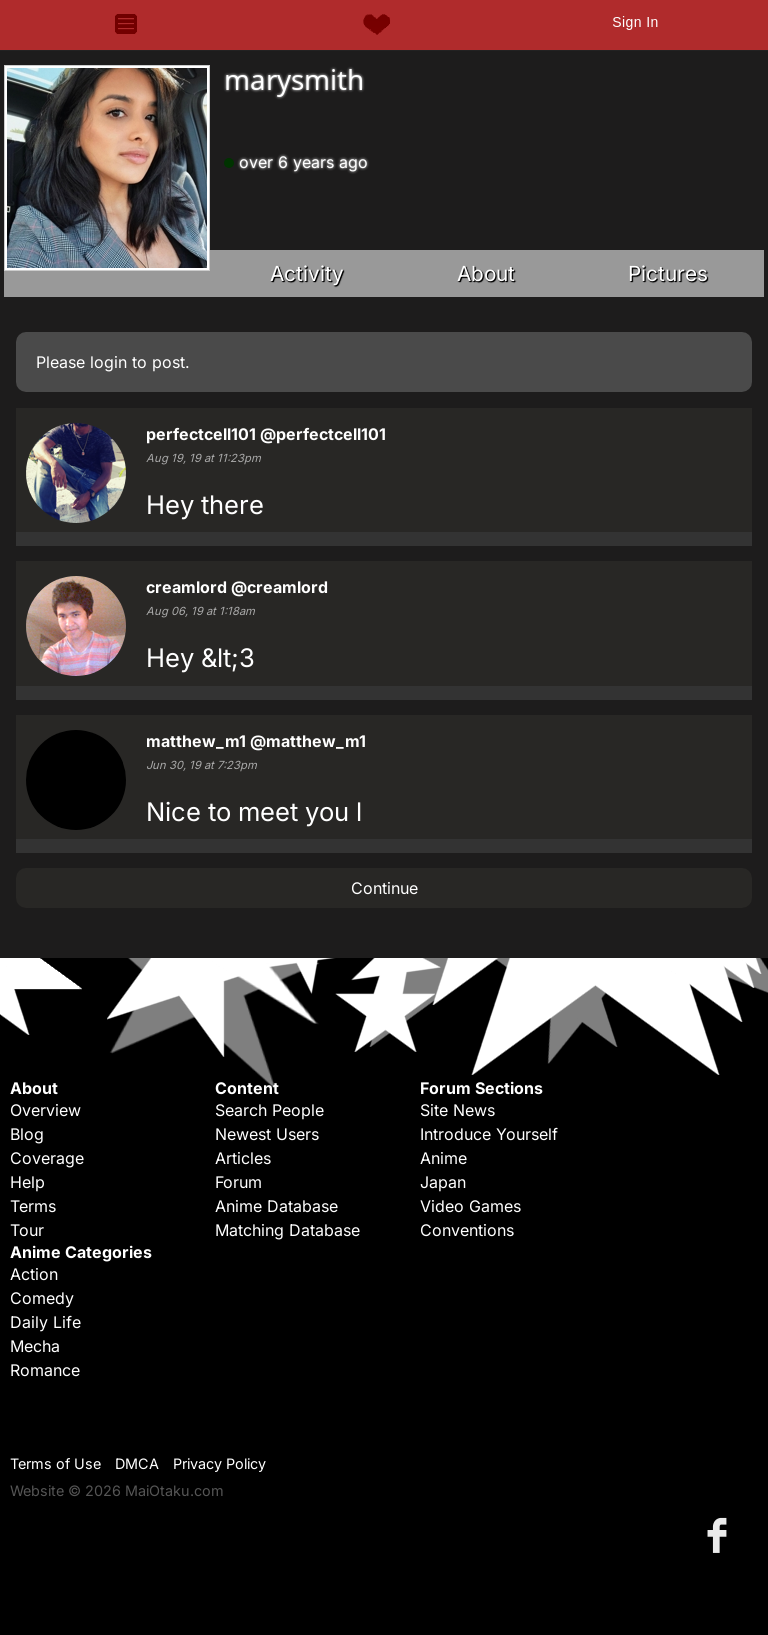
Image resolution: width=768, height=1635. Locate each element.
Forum (238, 1182)
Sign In (635, 22)
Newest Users (267, 1134)
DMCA (137, 1463)
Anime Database (276, 1206)
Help (27, 1182)
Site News (457, 1110)
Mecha (35, 1346)
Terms (33, 1206)
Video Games (470, 1206)
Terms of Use (55, 1463)
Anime (443, 1158)
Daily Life (45, 1322)
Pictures (668, 273)
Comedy (42, 1298)
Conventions (467, 1230)
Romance (45, 1370)
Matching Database (287, 1230)
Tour (27, 1230)
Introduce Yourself (489, 1134)
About (486, 273)
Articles (243, 1158)
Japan (443, 1182)
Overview (45, 1110)
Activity (307, 273)
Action (34, 1274)
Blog (27, 1134)
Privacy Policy (219, 1463)
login (108, 362)
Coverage (47, 1158)
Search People (269, 1110)
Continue (384, 888)
